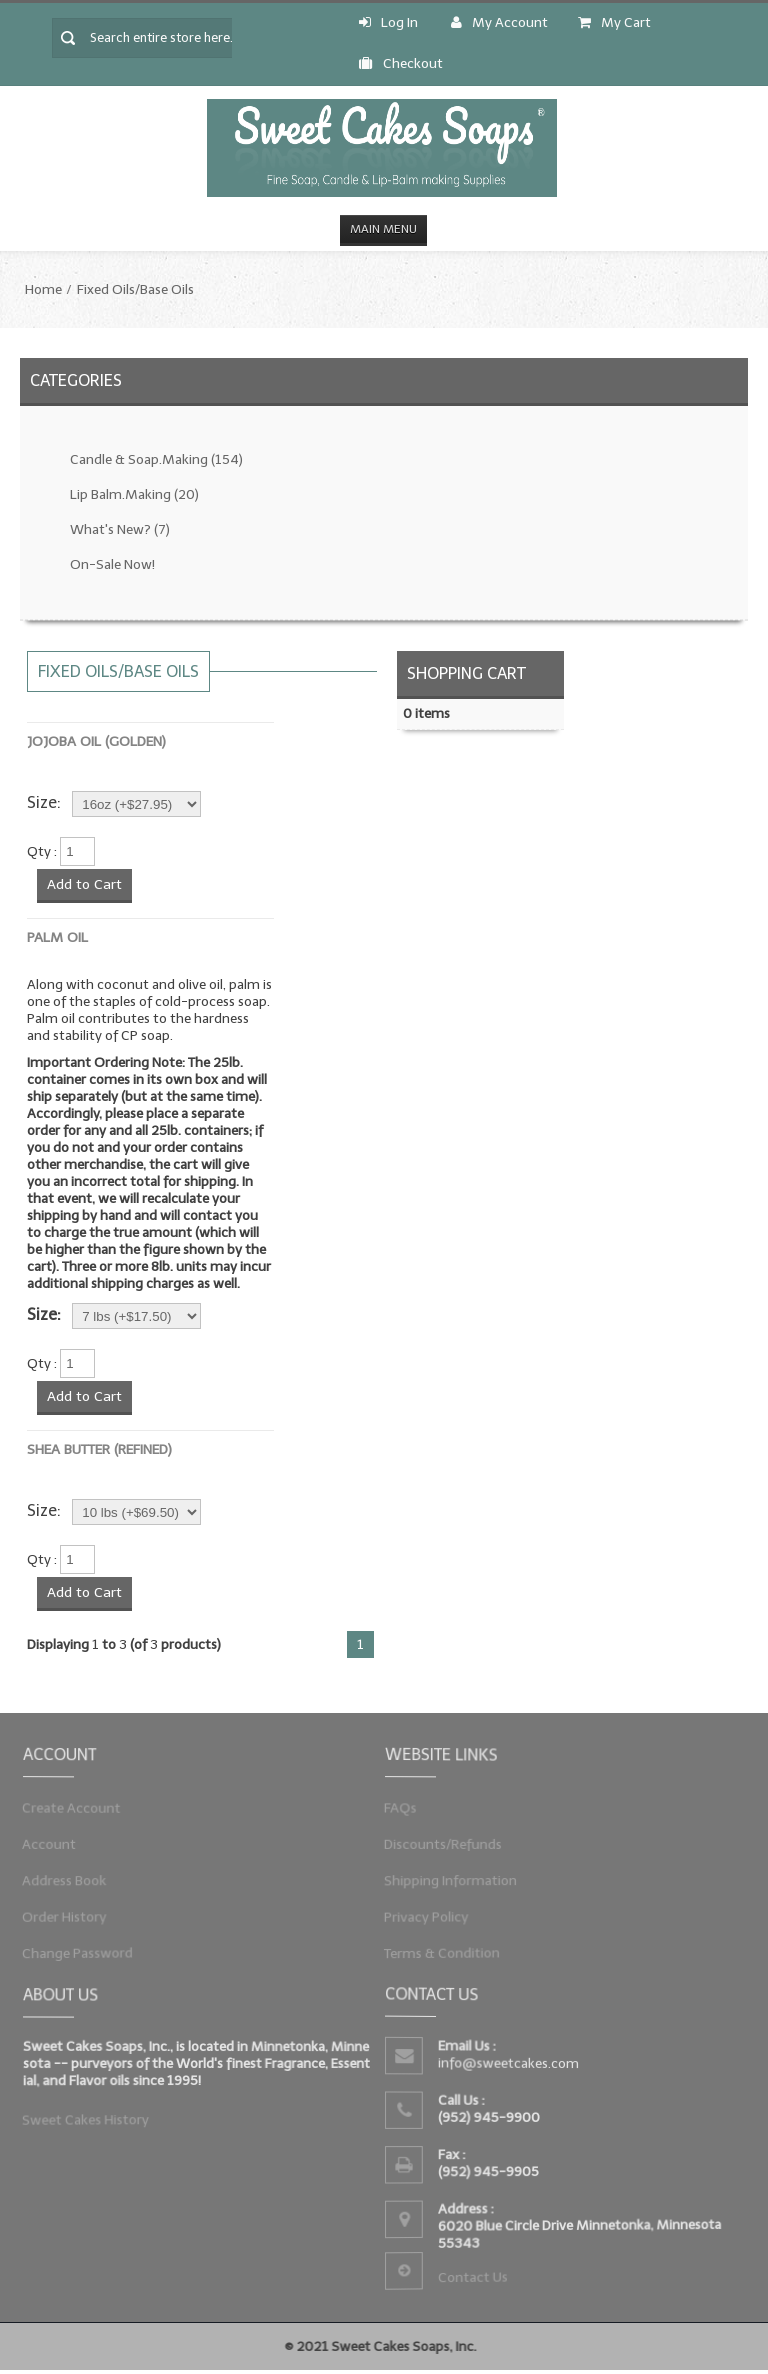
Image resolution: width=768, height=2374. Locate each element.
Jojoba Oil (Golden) (96, 741)
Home (43, 289)
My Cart (614, 22)
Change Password (84, 1947)
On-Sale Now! (112, 564)
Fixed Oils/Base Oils (135, 289)
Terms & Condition (448, 1947)
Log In (388, 22)
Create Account (78, 1809)
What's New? (120, 529)
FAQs (409, 1809)
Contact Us (476, 2273)
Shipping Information (456, 1878)
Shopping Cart (466, 673)
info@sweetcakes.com (510, 2063)
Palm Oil (57, 937)
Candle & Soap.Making (156, 459)
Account (58, 1844)
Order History (72, 1913)
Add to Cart (84, 884)
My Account (499, 22)
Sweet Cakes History (92, 2116)
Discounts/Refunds (449, 1844)
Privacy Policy (433, 1913)
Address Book (72, 1878)
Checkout (401, 63)
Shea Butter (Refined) (99, 1449)
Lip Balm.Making (134, 494)
